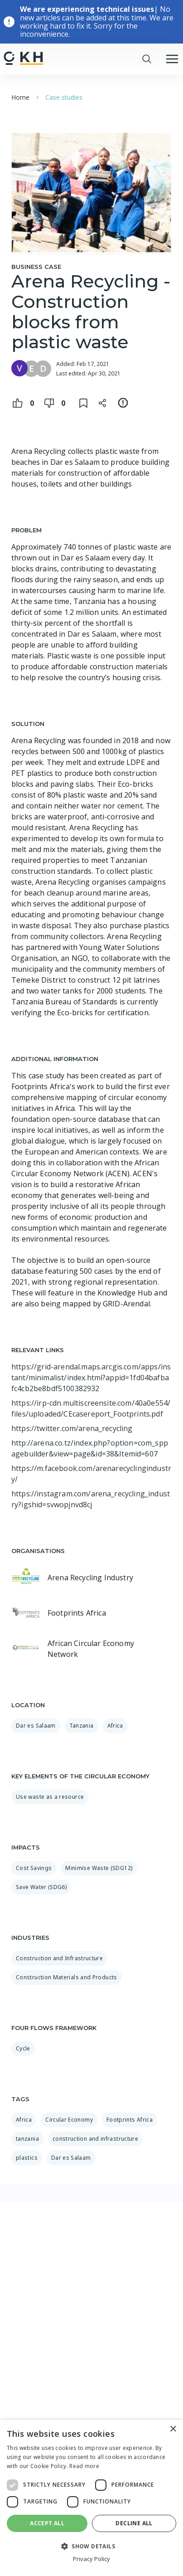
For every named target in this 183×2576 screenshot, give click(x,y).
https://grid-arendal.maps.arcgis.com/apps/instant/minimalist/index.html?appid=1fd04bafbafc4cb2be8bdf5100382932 (91, 1377)
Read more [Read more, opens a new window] (84, 2466)
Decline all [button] (134, 2523)
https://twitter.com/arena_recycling (72, 1428)
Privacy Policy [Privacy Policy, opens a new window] (91, 2559)
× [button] (172, 2429)
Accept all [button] (47, 2523)
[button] (91, 2546)
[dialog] (91, 2498)
